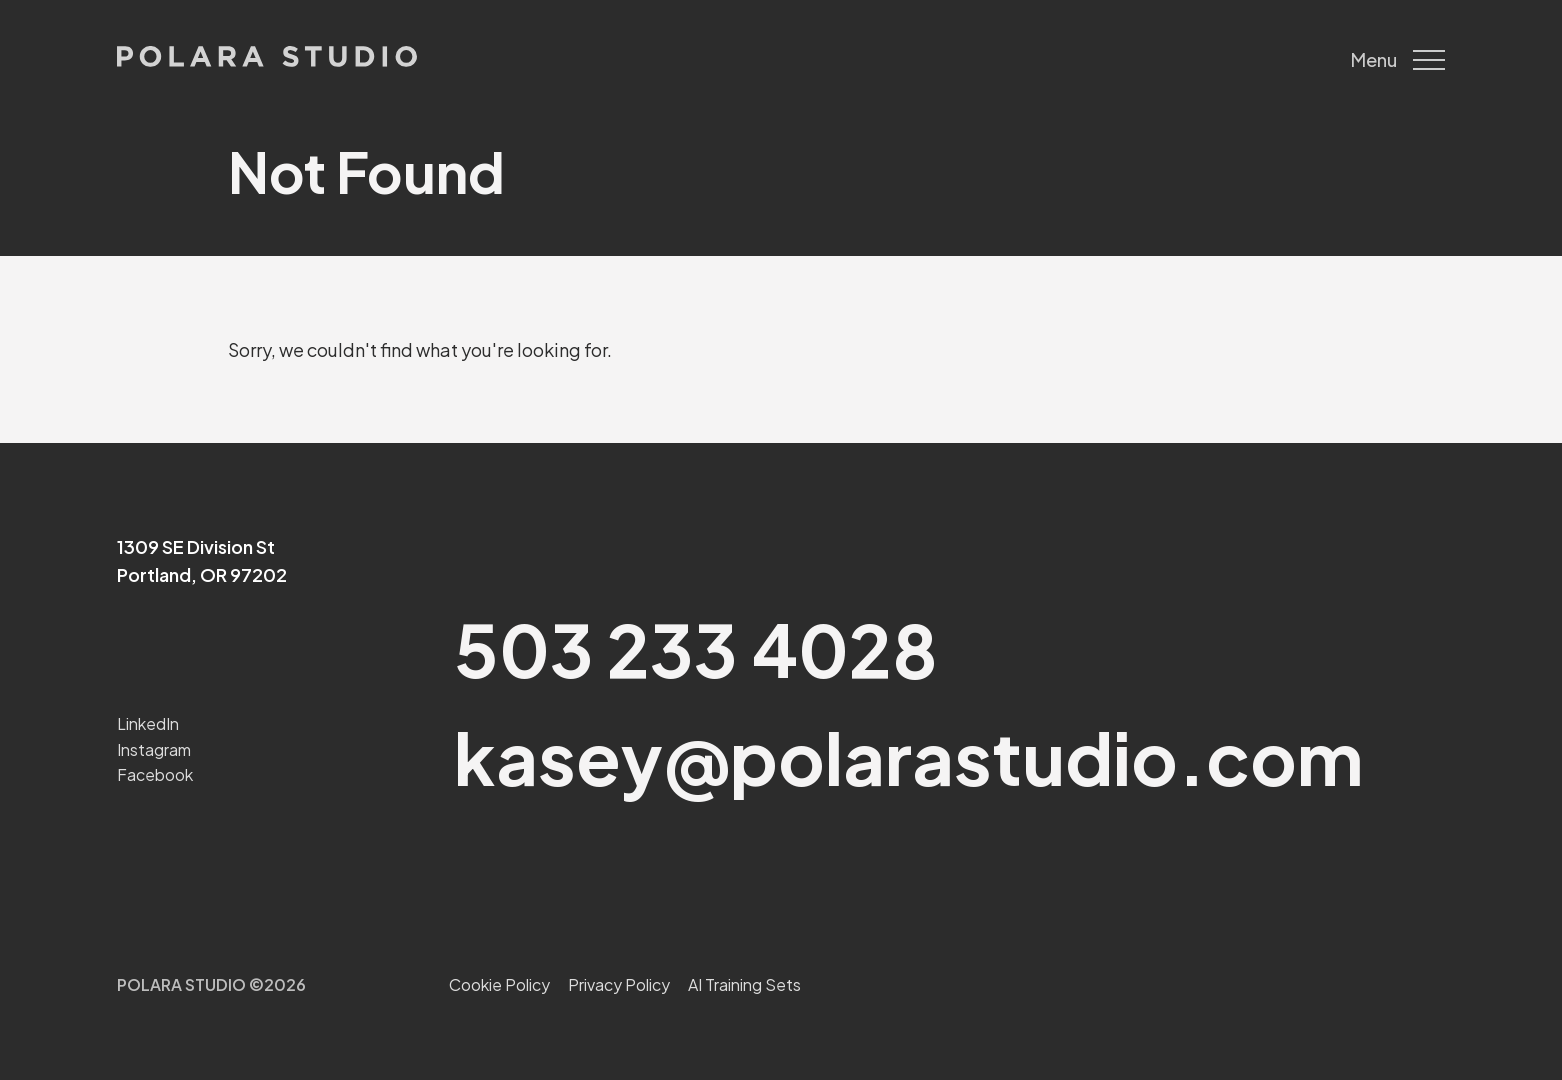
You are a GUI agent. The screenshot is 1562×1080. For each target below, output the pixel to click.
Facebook (155, 774)
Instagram (154, 749)
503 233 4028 (696, 648)
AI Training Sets (744, 984)
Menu (1398, 60)
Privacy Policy (619, 984)
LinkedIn (148, 723)
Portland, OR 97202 (202, 574)
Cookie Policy (499, 984)
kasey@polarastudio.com (908, 756)
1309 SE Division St (196, 546)
